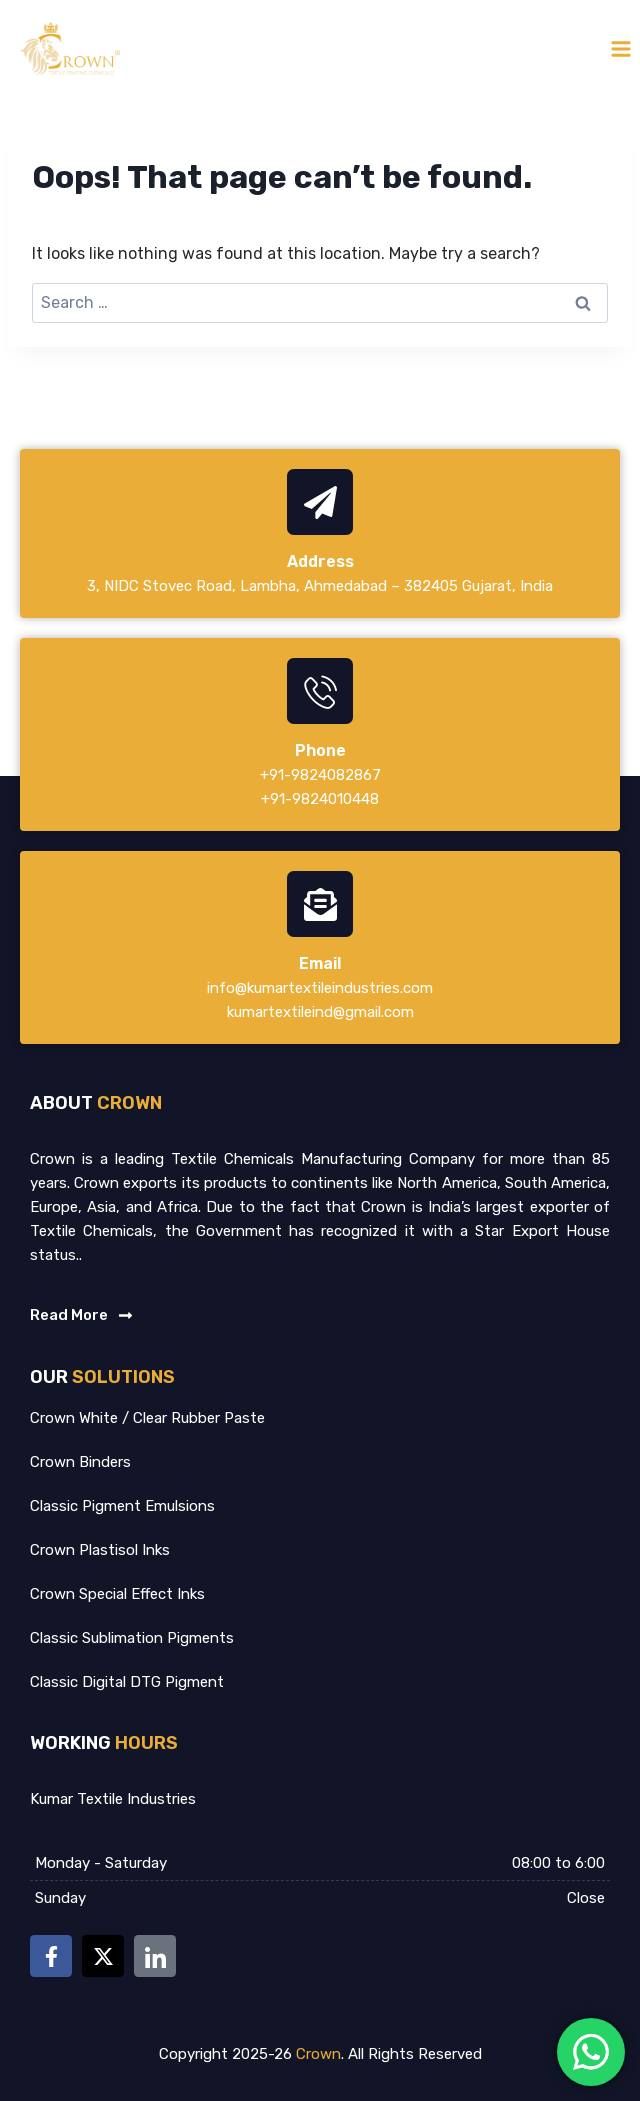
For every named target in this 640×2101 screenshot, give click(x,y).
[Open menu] (620, 48)
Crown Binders (80, 1462)
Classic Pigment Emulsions (122, 1506)
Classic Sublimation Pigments (132, 1638)
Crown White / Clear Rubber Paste (147, 1418)
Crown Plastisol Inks (100, 1550)
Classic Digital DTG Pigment (127, 1682)
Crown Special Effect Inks (117, 1594)
